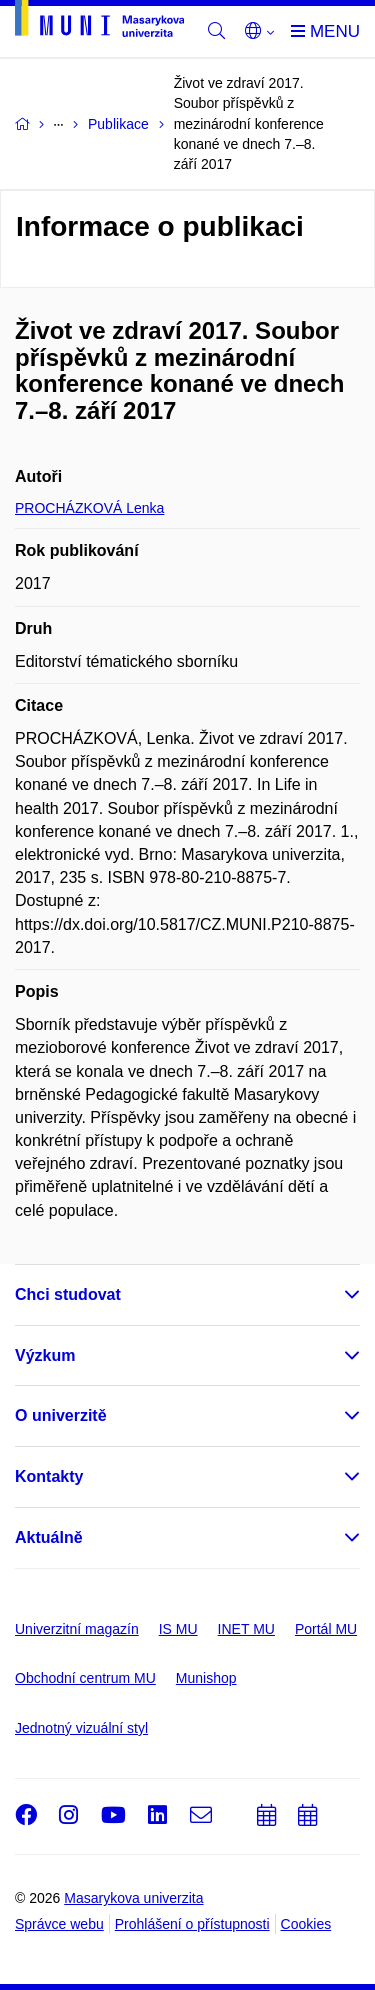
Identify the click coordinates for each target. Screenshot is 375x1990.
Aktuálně (49, 1537)
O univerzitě (61, 1415)
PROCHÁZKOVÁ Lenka (89, 508)
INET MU (246, 1629)
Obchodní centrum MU (85, 1678)
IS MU (178, 1629)
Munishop (206, 1678)
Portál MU (326, 1629)
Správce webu (59, 1924)
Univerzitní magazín (77, 1629)
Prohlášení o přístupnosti (192, 1924)
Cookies (306, 1924)
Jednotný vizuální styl (81, 1728)
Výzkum (45, 1355)
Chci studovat (68, 1294)
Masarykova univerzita (133, 1898)
